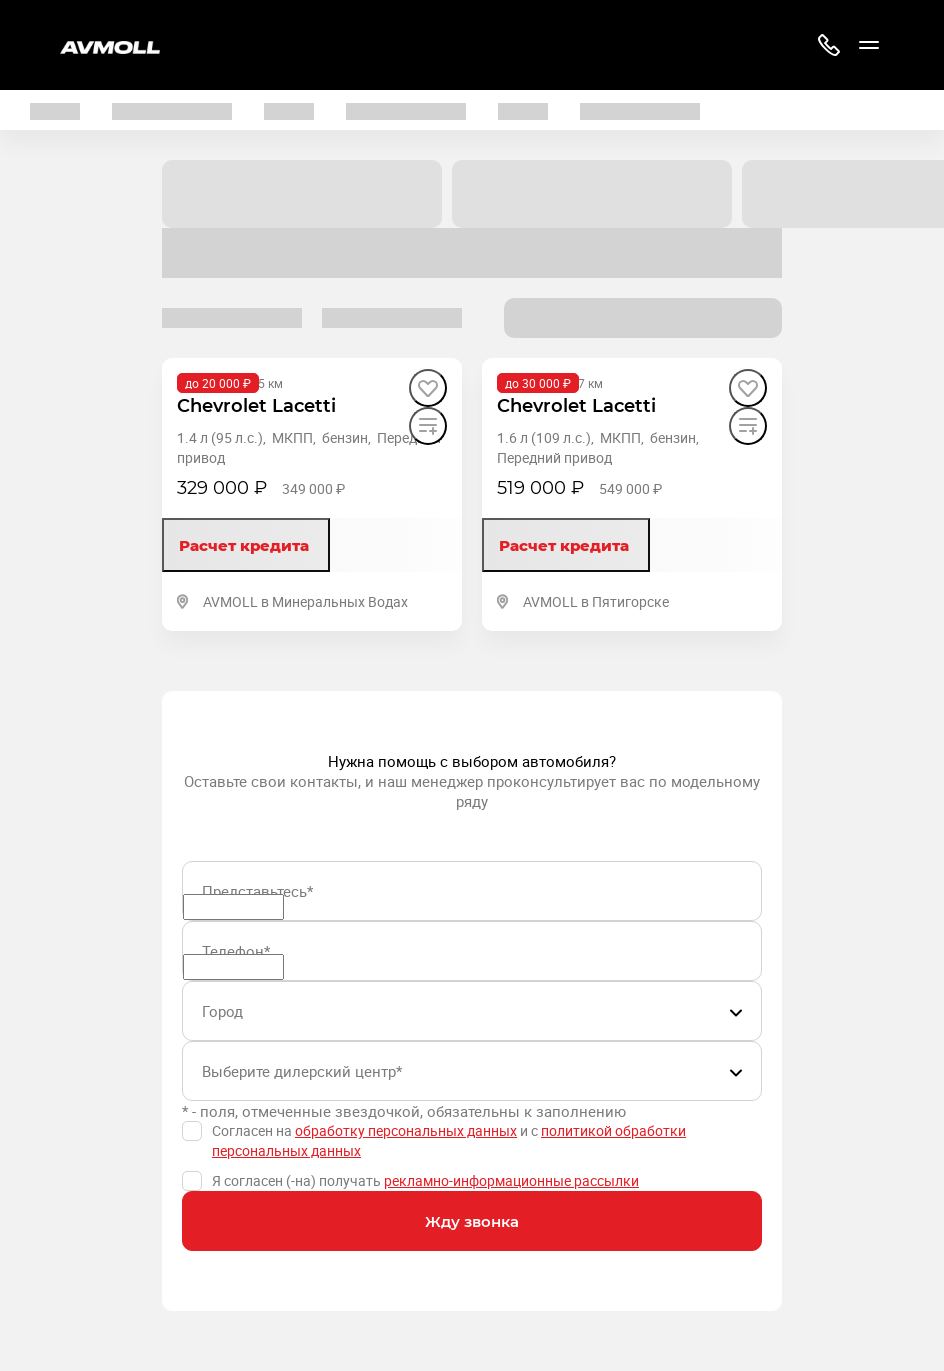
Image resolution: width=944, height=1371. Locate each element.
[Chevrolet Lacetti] (256, 405)
